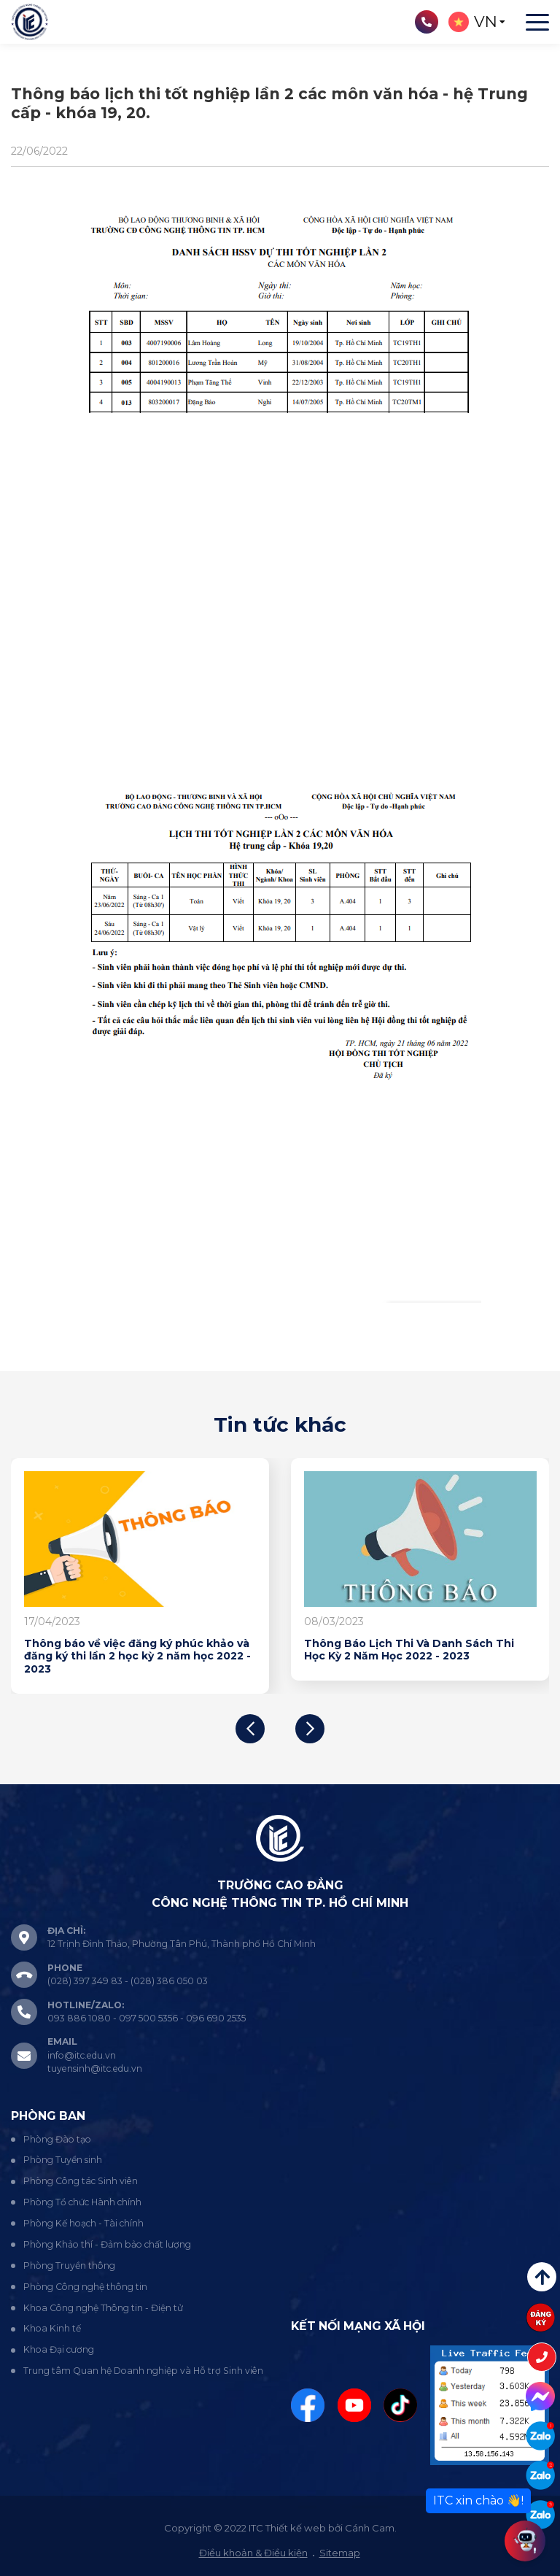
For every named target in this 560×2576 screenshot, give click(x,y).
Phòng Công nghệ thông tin (85, 2286)
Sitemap (339, 2552)
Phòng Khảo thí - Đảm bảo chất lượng (107, 2244)
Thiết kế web (295, 2528)
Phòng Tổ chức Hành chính (82, 2202)
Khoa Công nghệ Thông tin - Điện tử (103, 2307)
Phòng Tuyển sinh (62, 2159)
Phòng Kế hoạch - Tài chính (83, 2223)
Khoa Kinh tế (52, 2328)
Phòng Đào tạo (57, 2139)
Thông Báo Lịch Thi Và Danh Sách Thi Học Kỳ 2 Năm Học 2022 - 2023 (409, 1650)
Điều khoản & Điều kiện (253, 2552)
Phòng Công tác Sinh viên (80, 2180)
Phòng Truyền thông (69, 2265)
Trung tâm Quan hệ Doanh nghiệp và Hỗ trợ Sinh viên (143, 2370)
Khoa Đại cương (58, 2349)
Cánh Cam (369, 2528)
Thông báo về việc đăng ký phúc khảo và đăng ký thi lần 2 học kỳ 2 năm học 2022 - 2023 (137, 1656)
